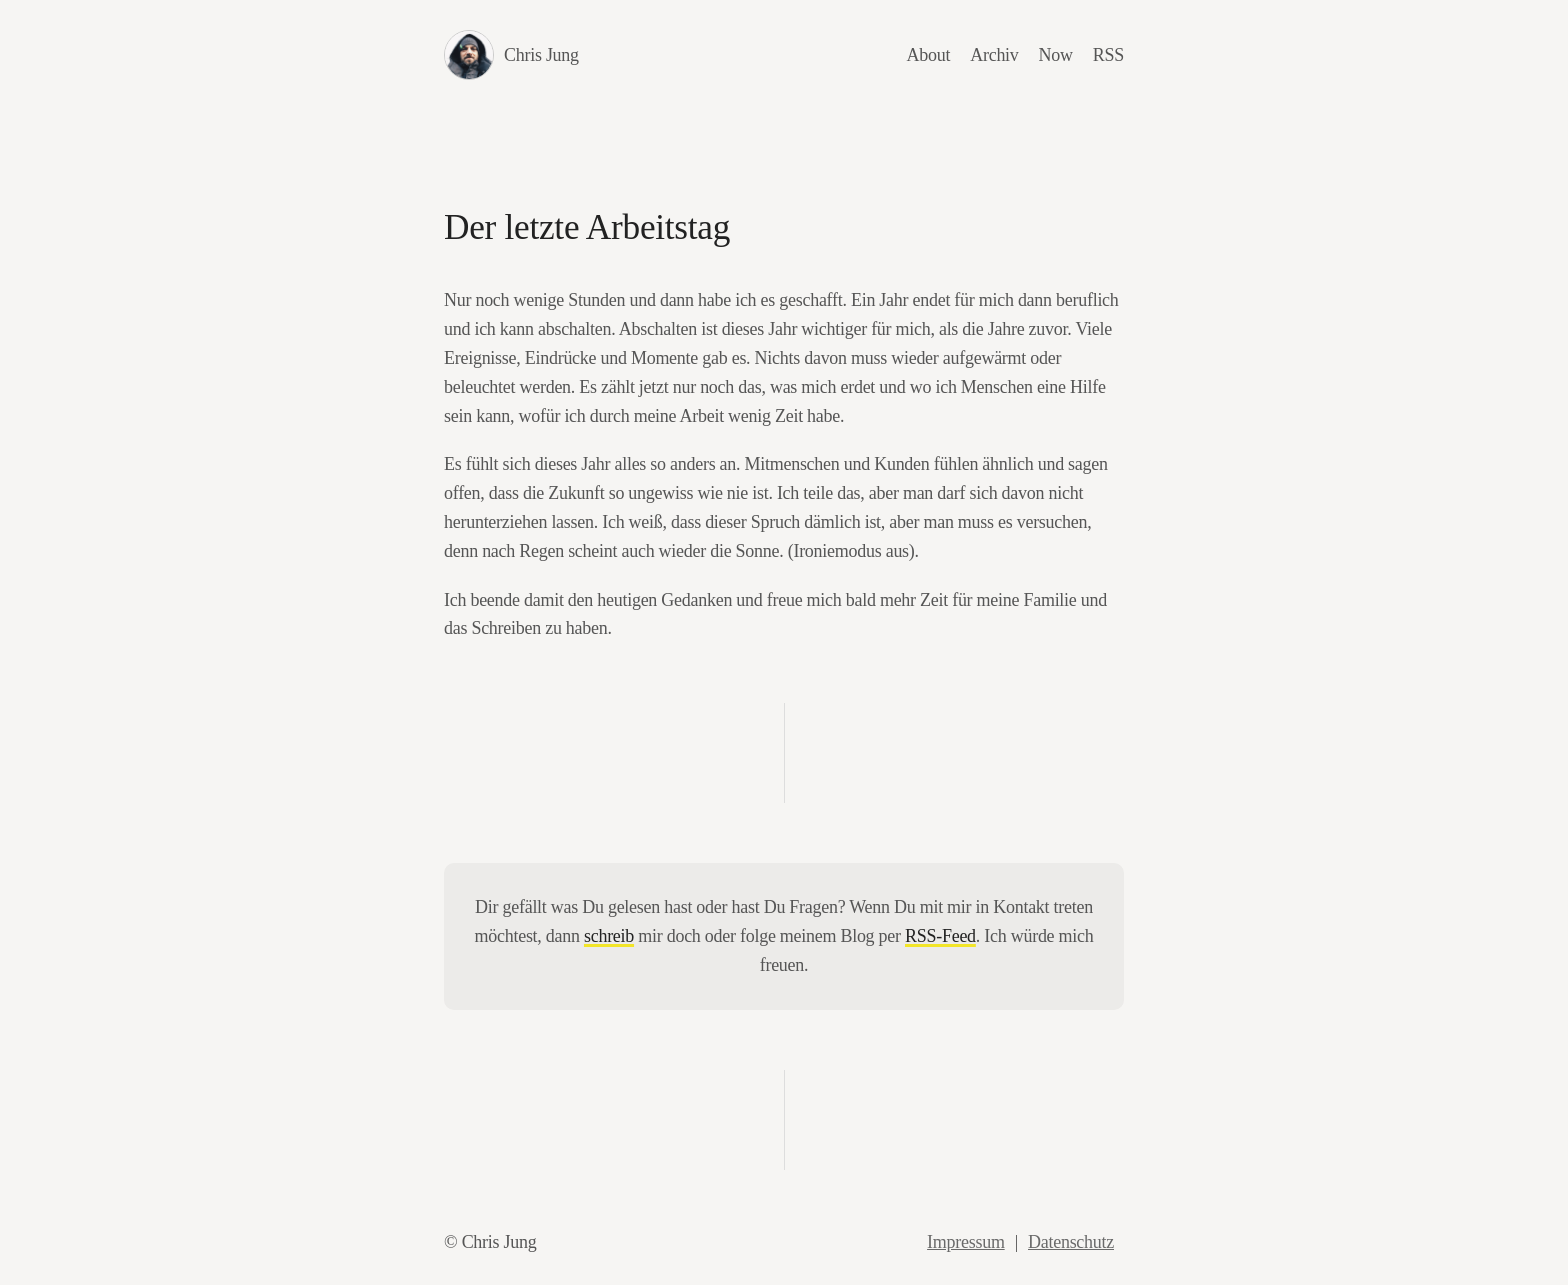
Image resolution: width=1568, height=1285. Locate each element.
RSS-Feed (940, 936)
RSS (1108, 55)
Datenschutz (1071, 1242)
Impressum (966, 1242)
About (929, 55)
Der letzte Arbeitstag (587, 227)
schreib (609, 936)
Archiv (994, 55)
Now (1056, 55)
